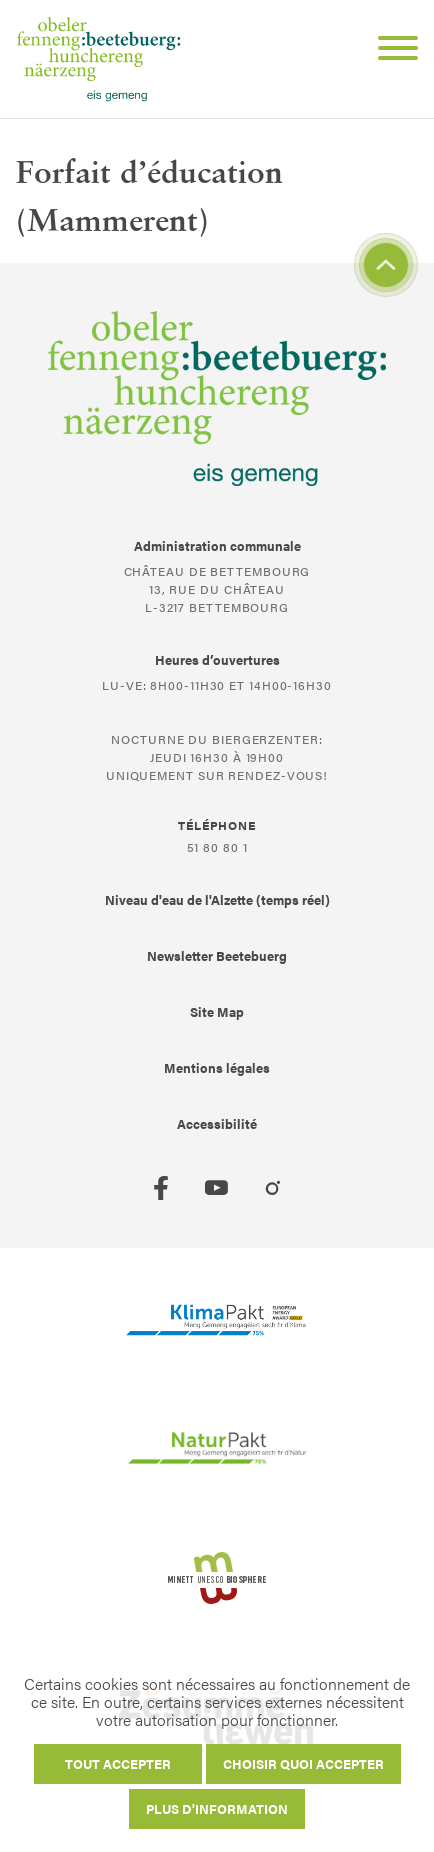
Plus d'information (217, 1808)
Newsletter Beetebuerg (217, 955)
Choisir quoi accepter (303, 1763)
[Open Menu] (390, 51)
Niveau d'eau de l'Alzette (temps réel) (217, 899)
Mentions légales (217, 1067)
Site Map (217, 1011)
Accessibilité (217, 1123)
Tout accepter (118, 1763)
